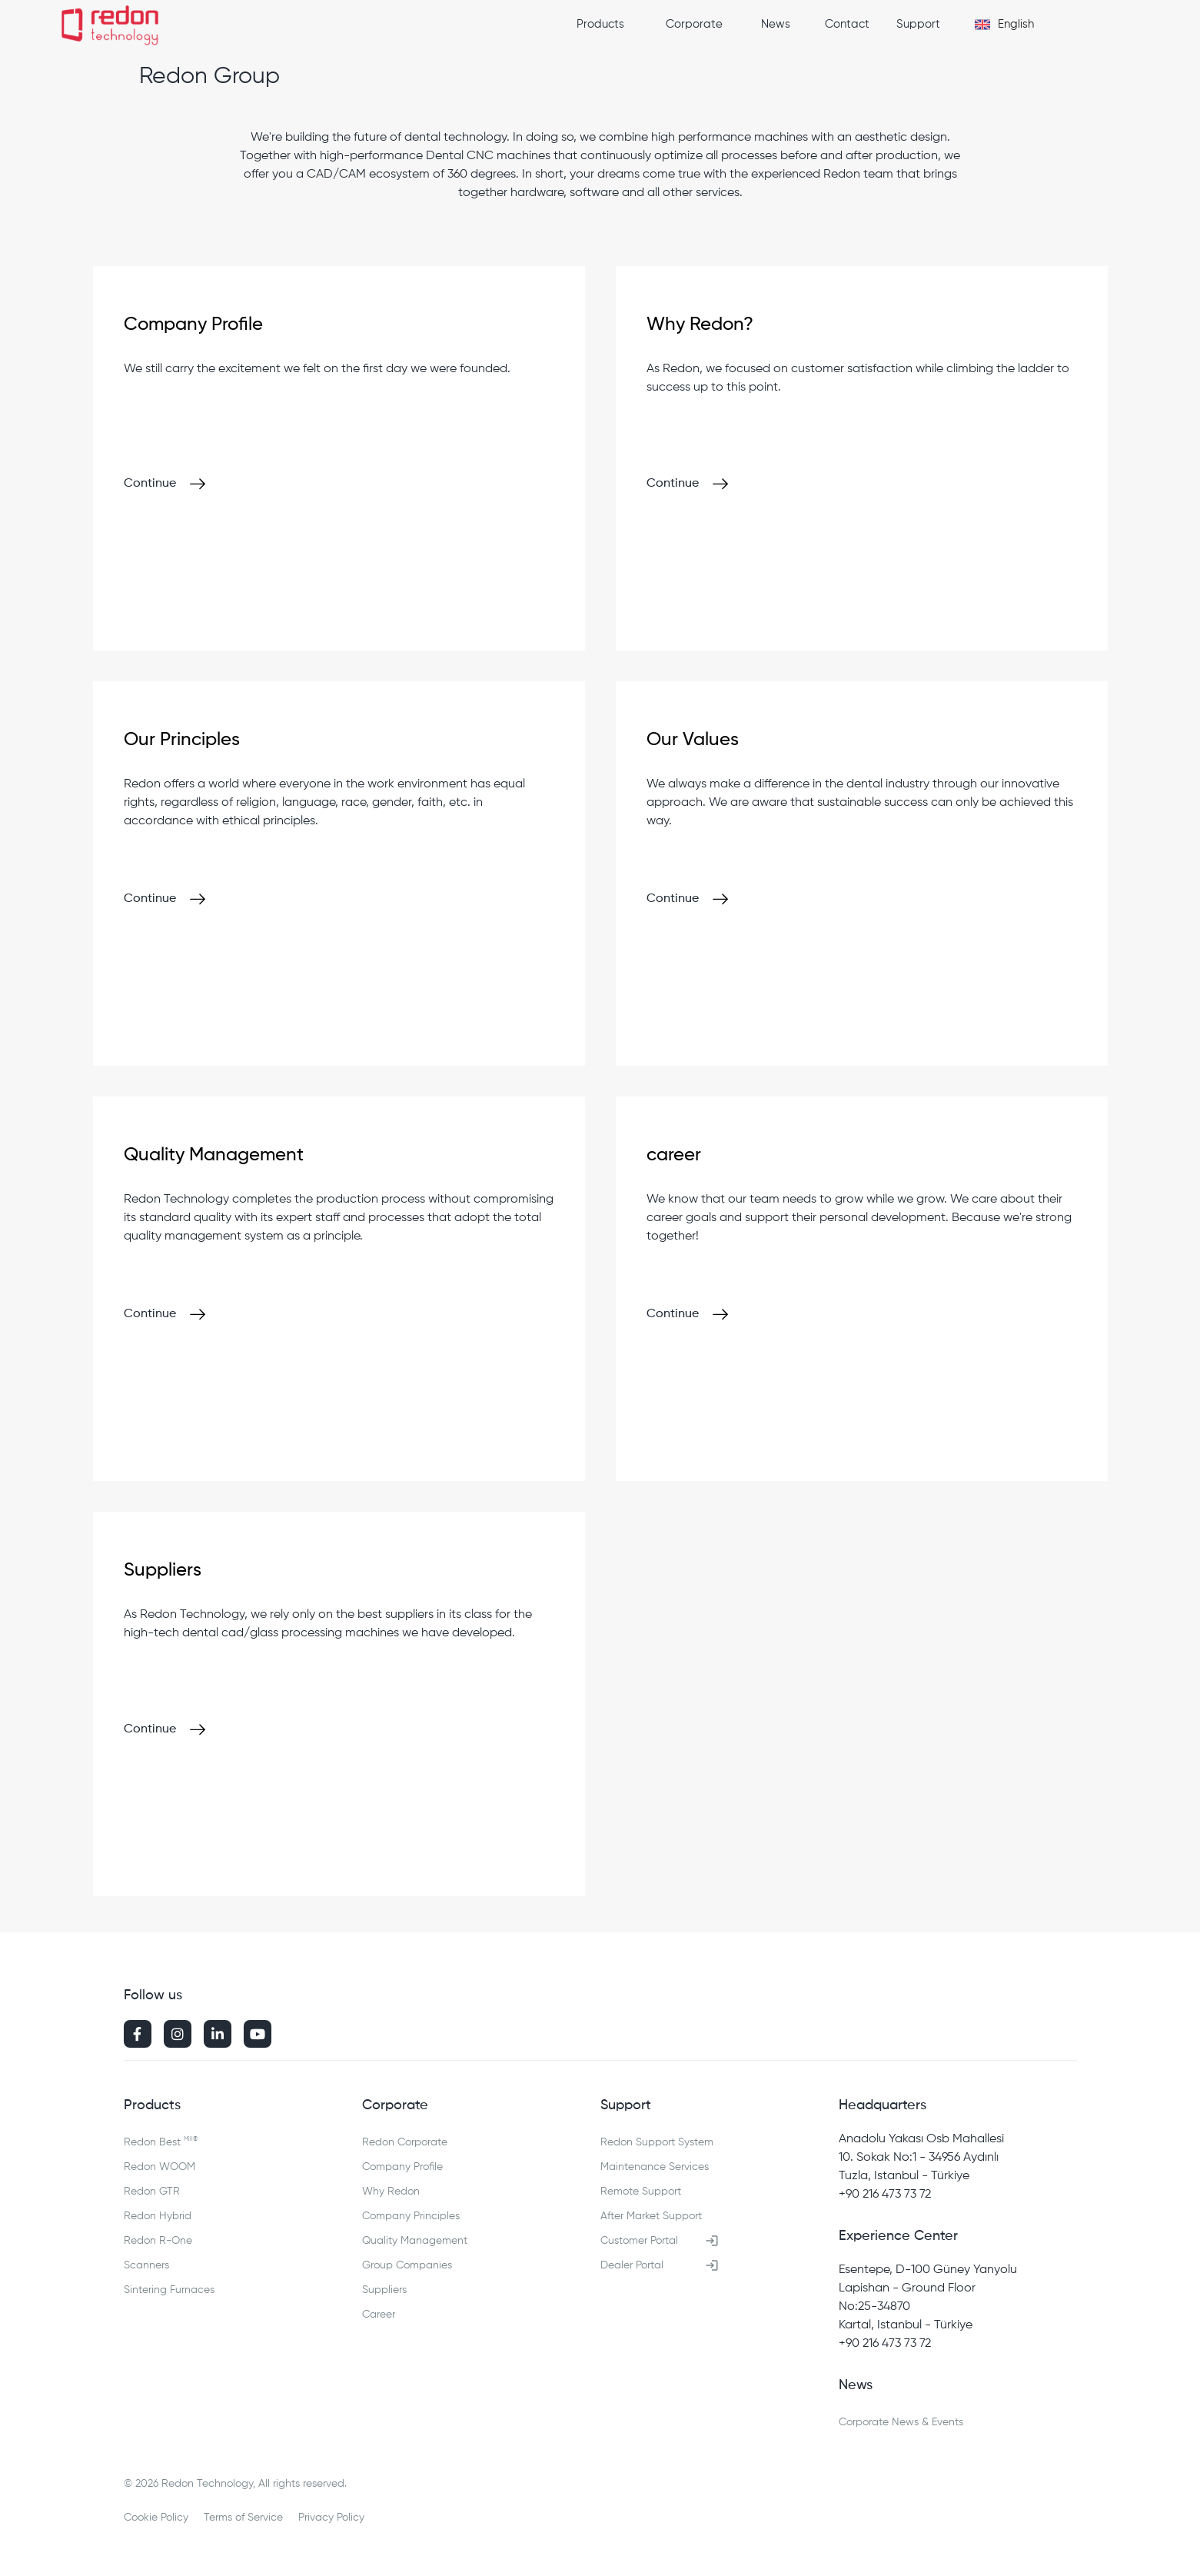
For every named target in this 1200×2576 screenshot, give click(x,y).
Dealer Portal (631, 2265)
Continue (150, 484)
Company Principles (411, 2216)
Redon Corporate (404, 2142)
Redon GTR (152, 2191)
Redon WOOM (159, 2167)
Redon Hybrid (157, 2216)
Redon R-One (158, 2240)
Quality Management (414, 2240)
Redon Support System (656, 2142)
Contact (847, 24)
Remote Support (640, 2191)
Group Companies (407, 2265)
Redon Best (161, 2140)
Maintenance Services (654, 2167)
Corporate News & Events (901, 2422)
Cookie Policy (156, 2517)
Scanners (146, 2265)
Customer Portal (639, 2240)
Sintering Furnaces (169, 2290)
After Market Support (651, 2216)
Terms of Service (243, 2517)
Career (378, 2314)
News (775, 24)
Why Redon (391, 2191)
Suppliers (384, 2290)
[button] (612, 24)
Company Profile (402, 2167)
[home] (109, 27)
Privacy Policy (331, 2517)
